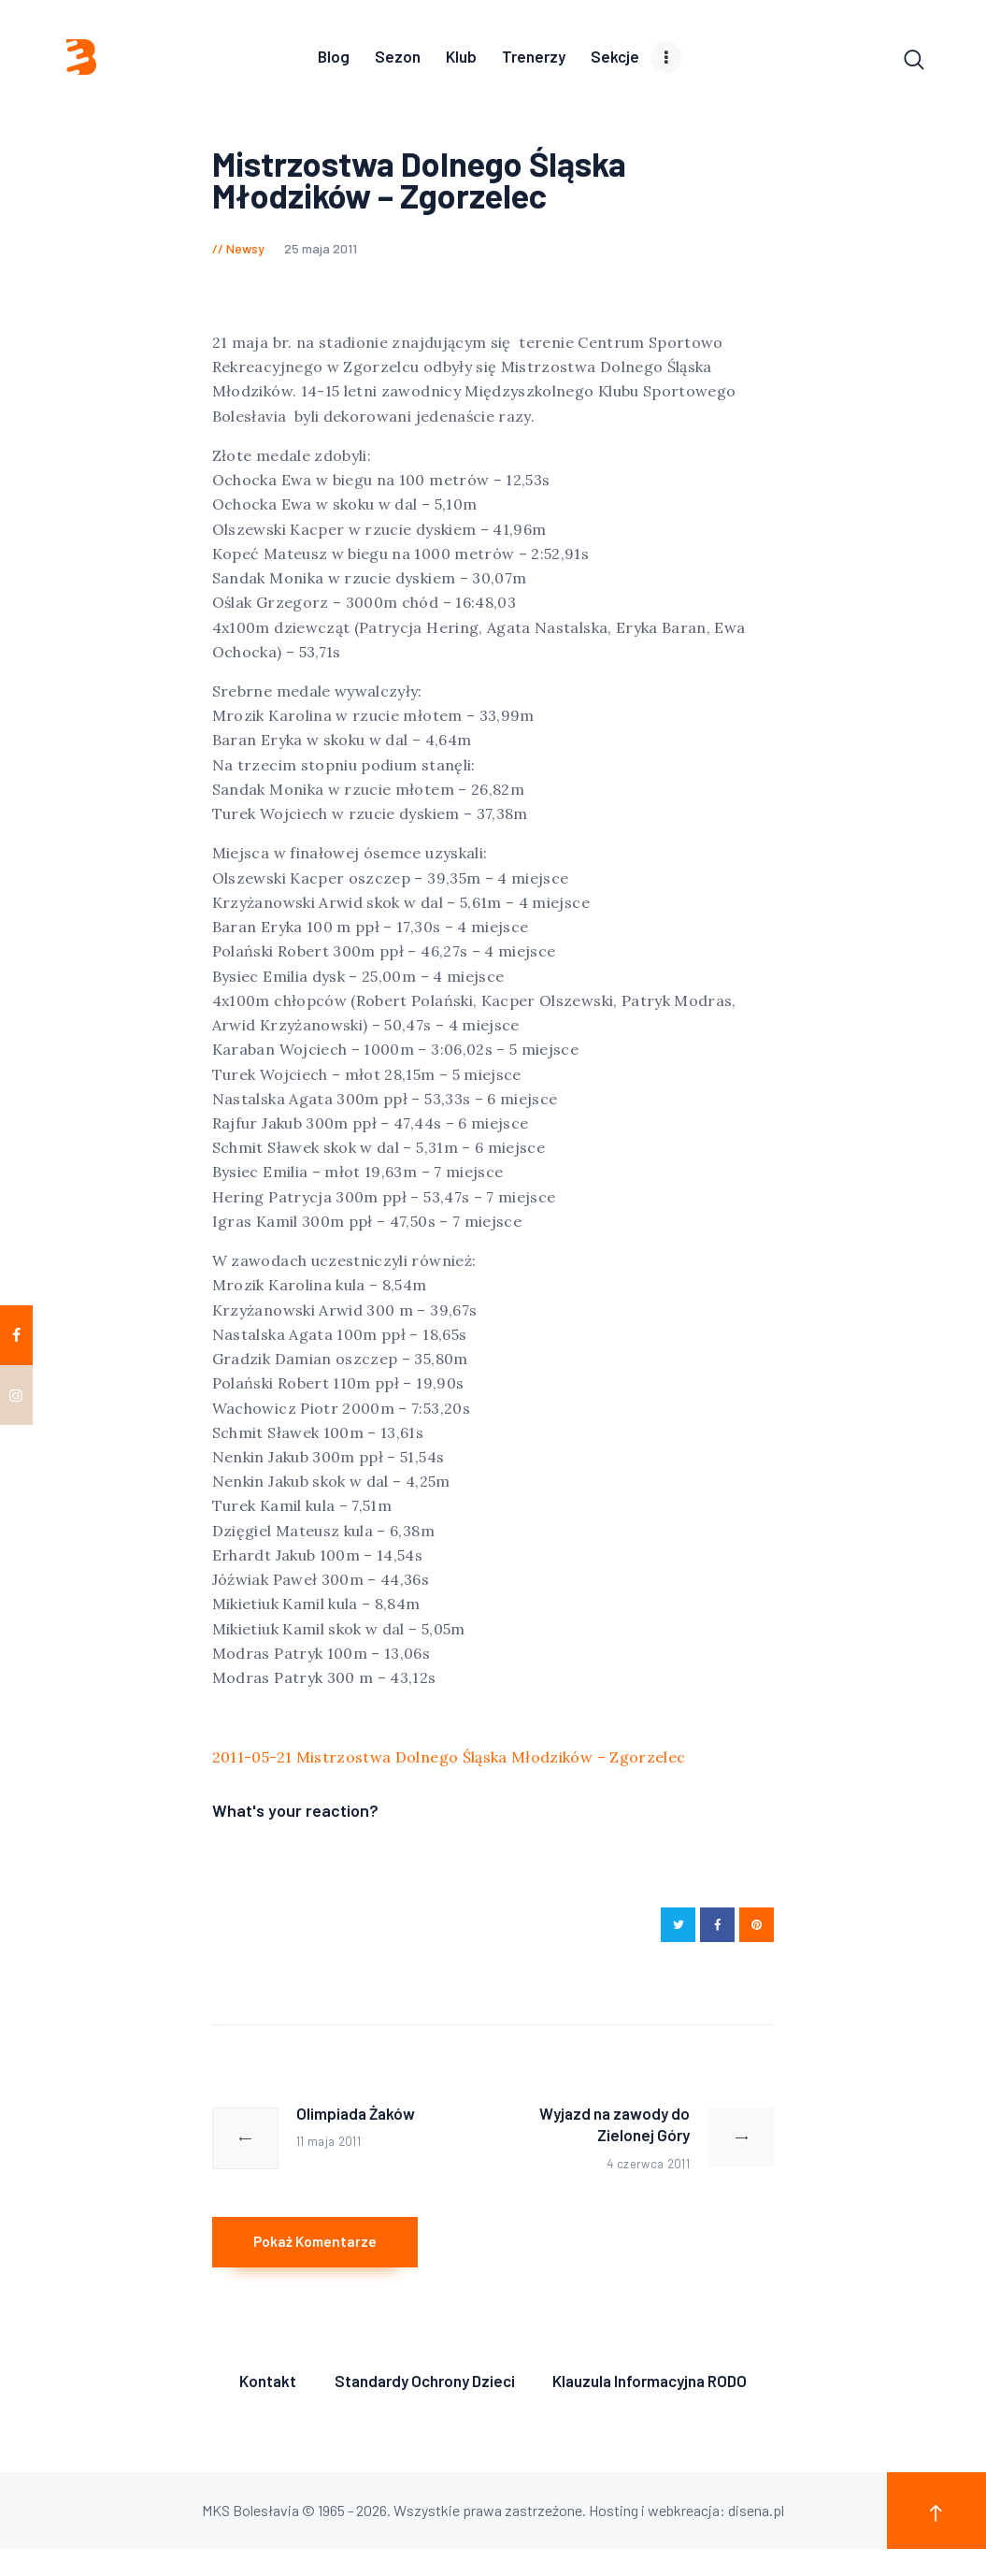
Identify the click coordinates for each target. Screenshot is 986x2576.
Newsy (245, 253)
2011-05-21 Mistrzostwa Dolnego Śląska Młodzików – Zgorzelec (449, 1760)
